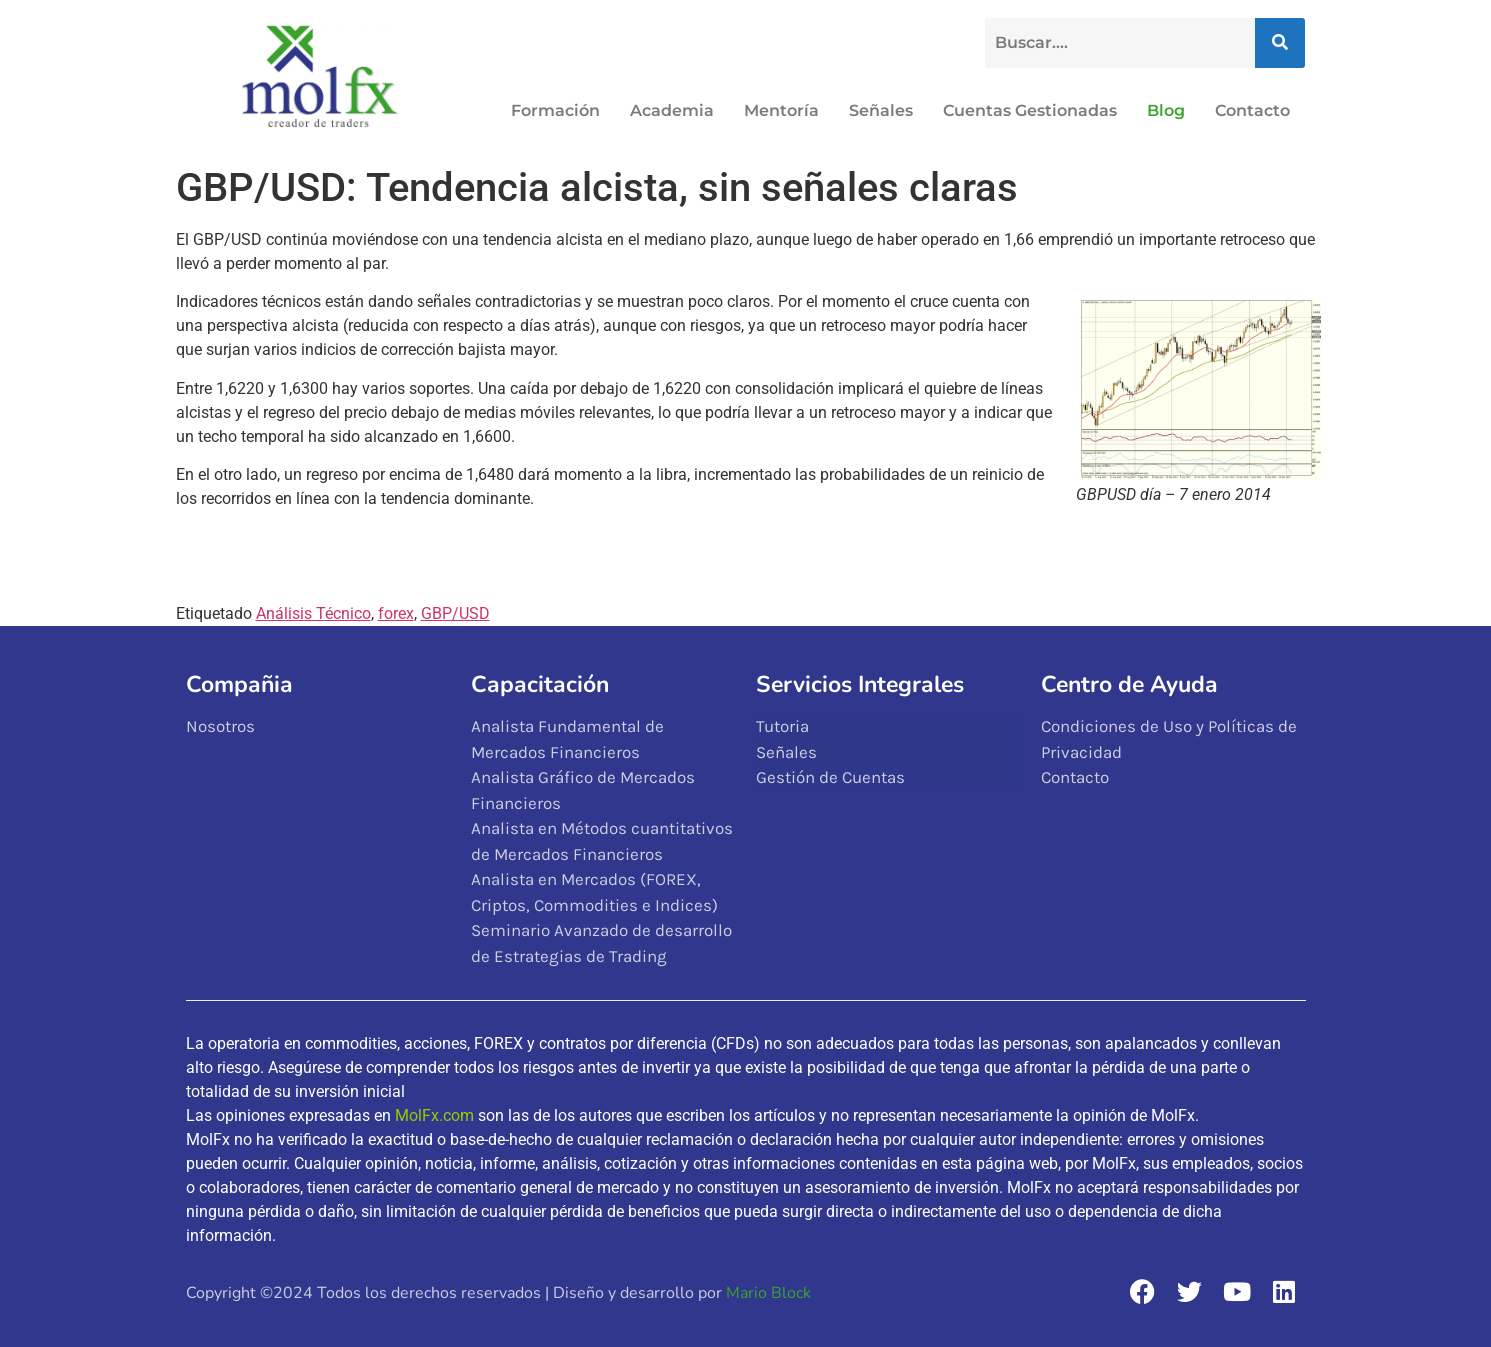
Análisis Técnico (313, 613)
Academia (672, 110)
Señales (881, 110)
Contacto (1252, 110)
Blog (1166, 110)
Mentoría (781, 110)
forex (396, 613)
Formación (555, 110)
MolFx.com (434, 1115)
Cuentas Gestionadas (1030, 110)
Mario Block (768, 1293)
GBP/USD (455, 613)
